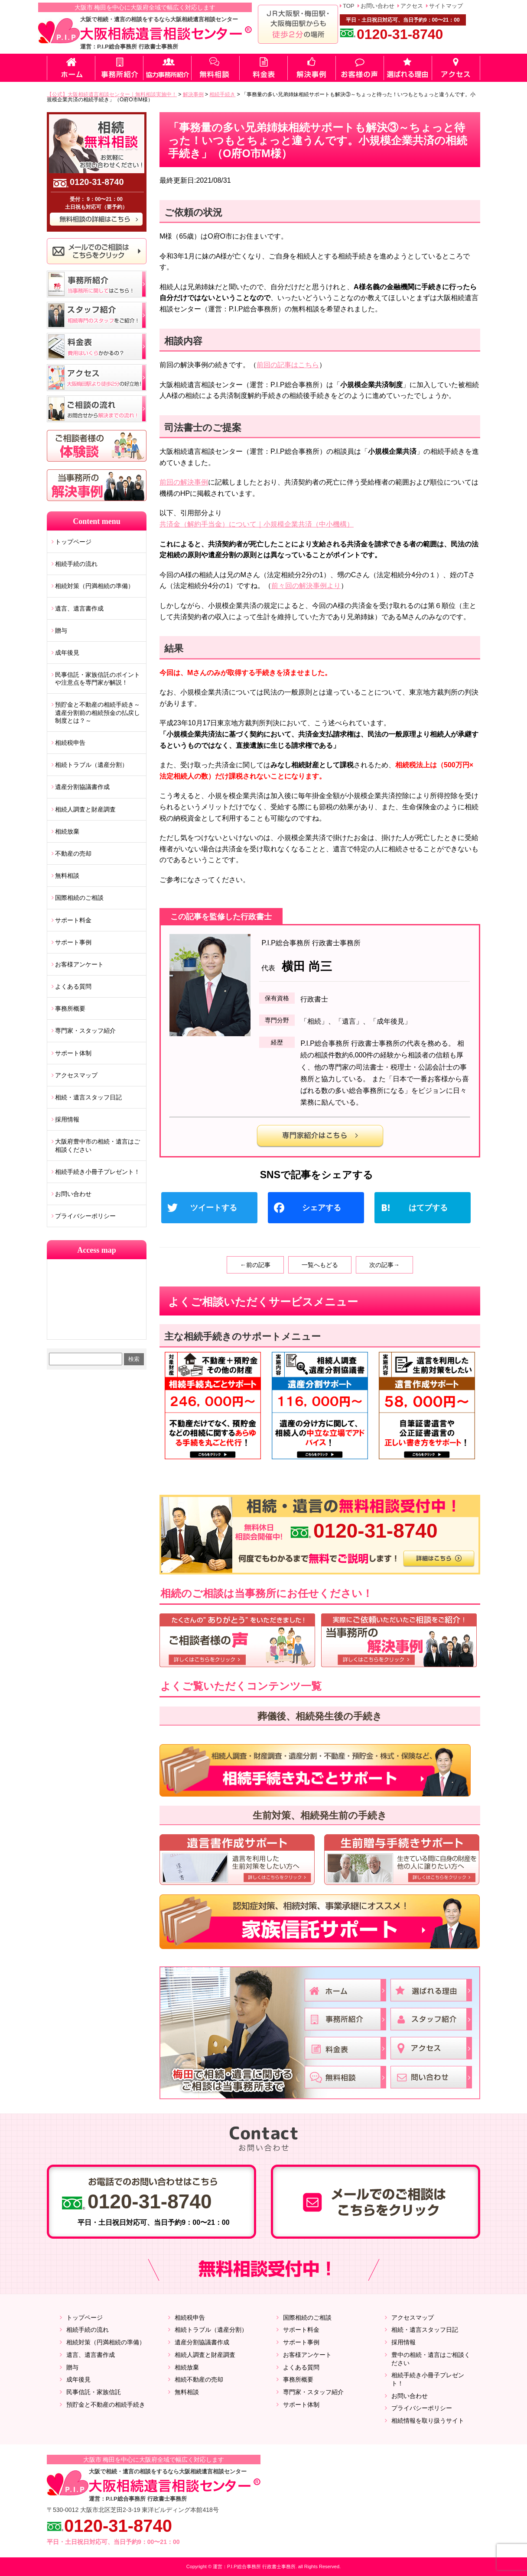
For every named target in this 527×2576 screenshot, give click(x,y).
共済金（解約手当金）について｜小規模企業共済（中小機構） (256, 524)
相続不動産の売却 (199, 2379)
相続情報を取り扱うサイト (427, 2420)
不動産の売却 (73, 853)
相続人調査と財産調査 (85, 809)
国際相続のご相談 (79, 897)
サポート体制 (73, 1053)
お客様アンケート (79, 964)
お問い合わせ (377, 6)
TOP (349, 6)
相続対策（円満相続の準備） (94, 585)
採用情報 (67, 1119)
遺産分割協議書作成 (82, 786)
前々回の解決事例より (306, 585)
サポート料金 (73, 920)
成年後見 (67, 652)
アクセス (411, 6)
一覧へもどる (320, 1264)
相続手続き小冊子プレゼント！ (97, 1171)
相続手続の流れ (76, 563)
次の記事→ (384, 1264)
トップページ (73, 541)
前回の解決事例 (183, 482)
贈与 (61, 630)
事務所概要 (70, 1008)
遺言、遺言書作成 (79, 608)
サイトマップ (446, 6)
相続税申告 (70, 742)
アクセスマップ (76, 1075)
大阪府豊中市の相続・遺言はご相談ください (97, 1145)
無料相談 (67, 875)
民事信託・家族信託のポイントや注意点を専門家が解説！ (97, 678)
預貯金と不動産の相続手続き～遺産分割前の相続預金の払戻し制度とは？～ (97, 712)
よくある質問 (73, 986)
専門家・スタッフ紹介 (85, 1030)
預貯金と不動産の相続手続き (105, 2404)
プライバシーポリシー (85, 1215)
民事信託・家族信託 (93, 2392)
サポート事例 (73, 942)
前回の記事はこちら (288, 364)
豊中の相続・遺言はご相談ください (430, 2358)
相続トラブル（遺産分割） (91, 764)
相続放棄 (67, 831)
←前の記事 (255, 1264)
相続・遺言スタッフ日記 (88, 1097)
